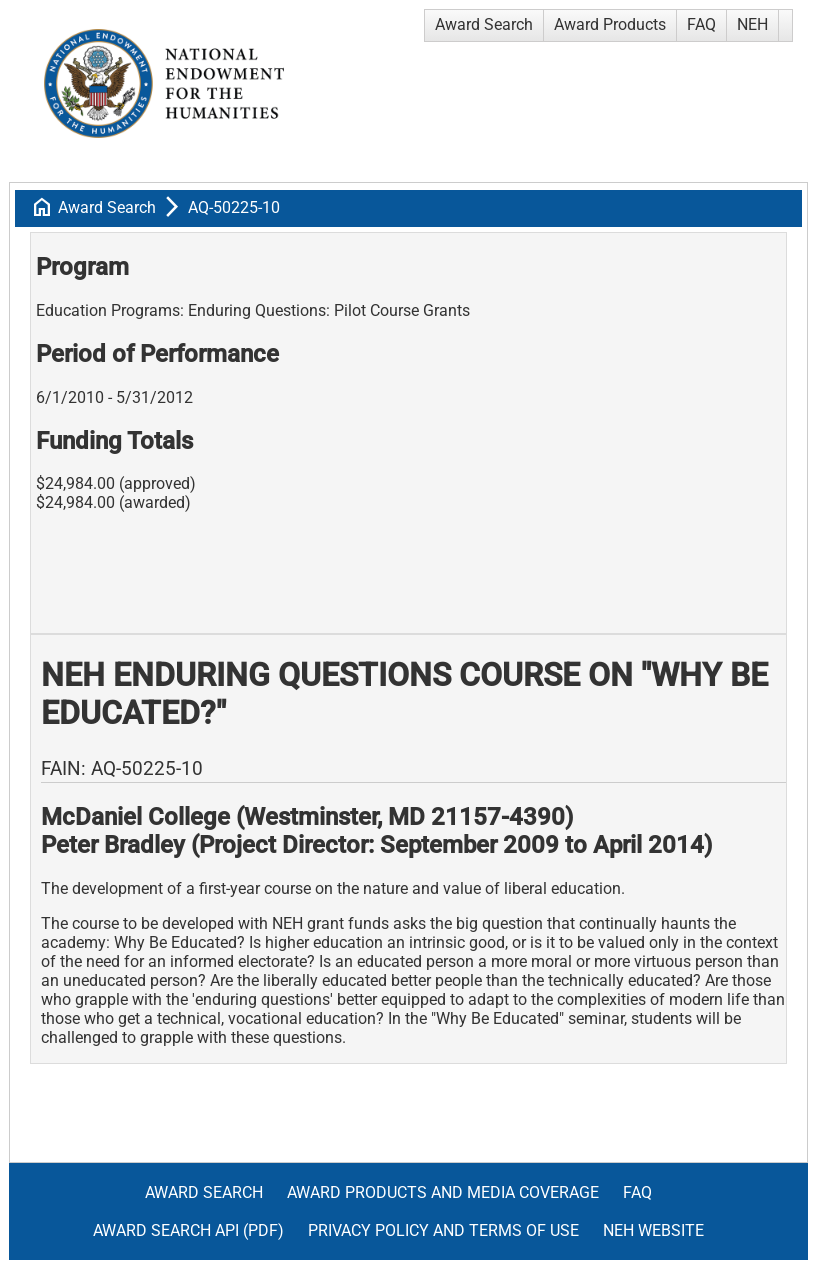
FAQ (701, 24)
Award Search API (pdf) (188, 1230)
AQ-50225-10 (234, 207)
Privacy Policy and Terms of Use (443, 1230)
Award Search (484, 24)
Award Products (610, 24)
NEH (752, 24)
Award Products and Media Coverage (443, 1192)
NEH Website (653, 1230)
